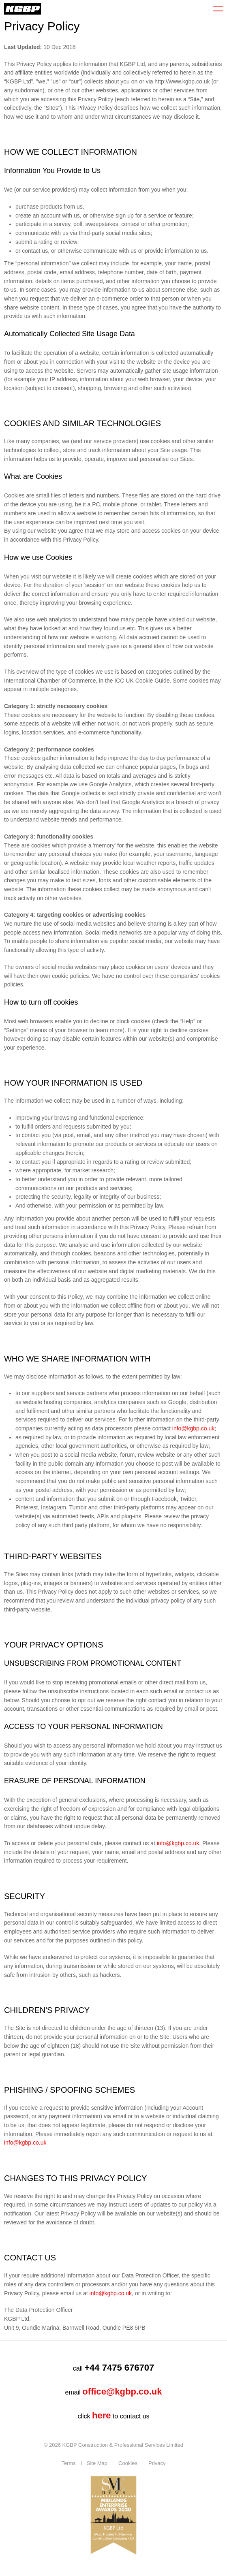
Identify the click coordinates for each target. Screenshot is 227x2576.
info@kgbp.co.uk (193, 1428)
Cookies (127, 2463)
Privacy (157, 2463)
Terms (68, 2463)
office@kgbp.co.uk (122, 2391)
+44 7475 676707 (119, 2368)
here (101, 2415)
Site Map (97, 2463)
